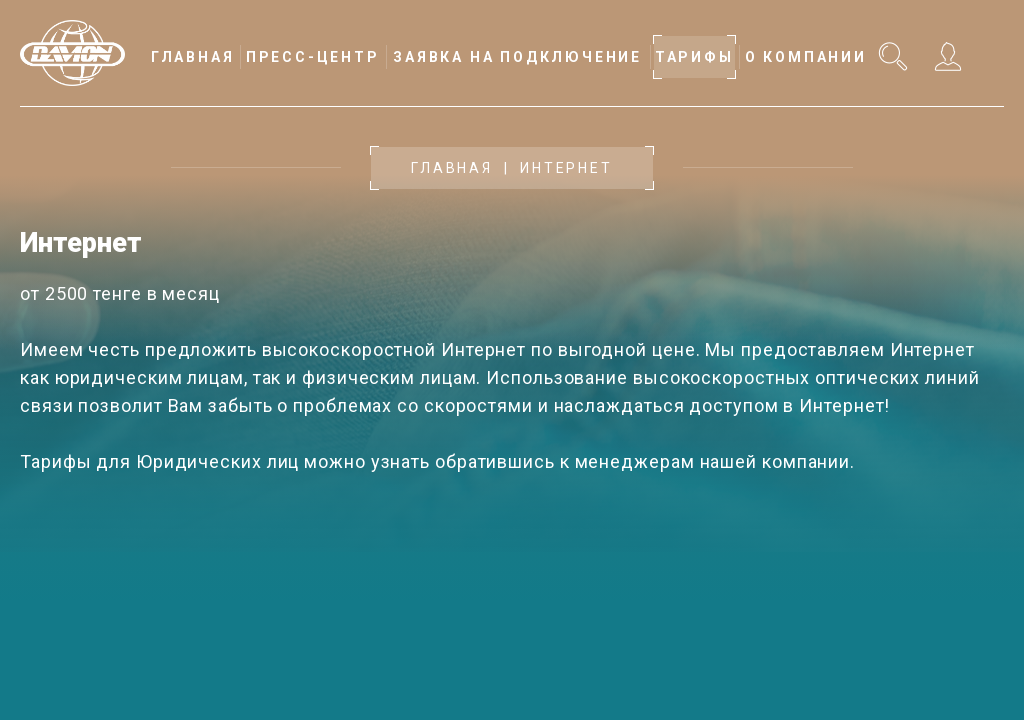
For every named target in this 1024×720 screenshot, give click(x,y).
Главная (452, 168)
